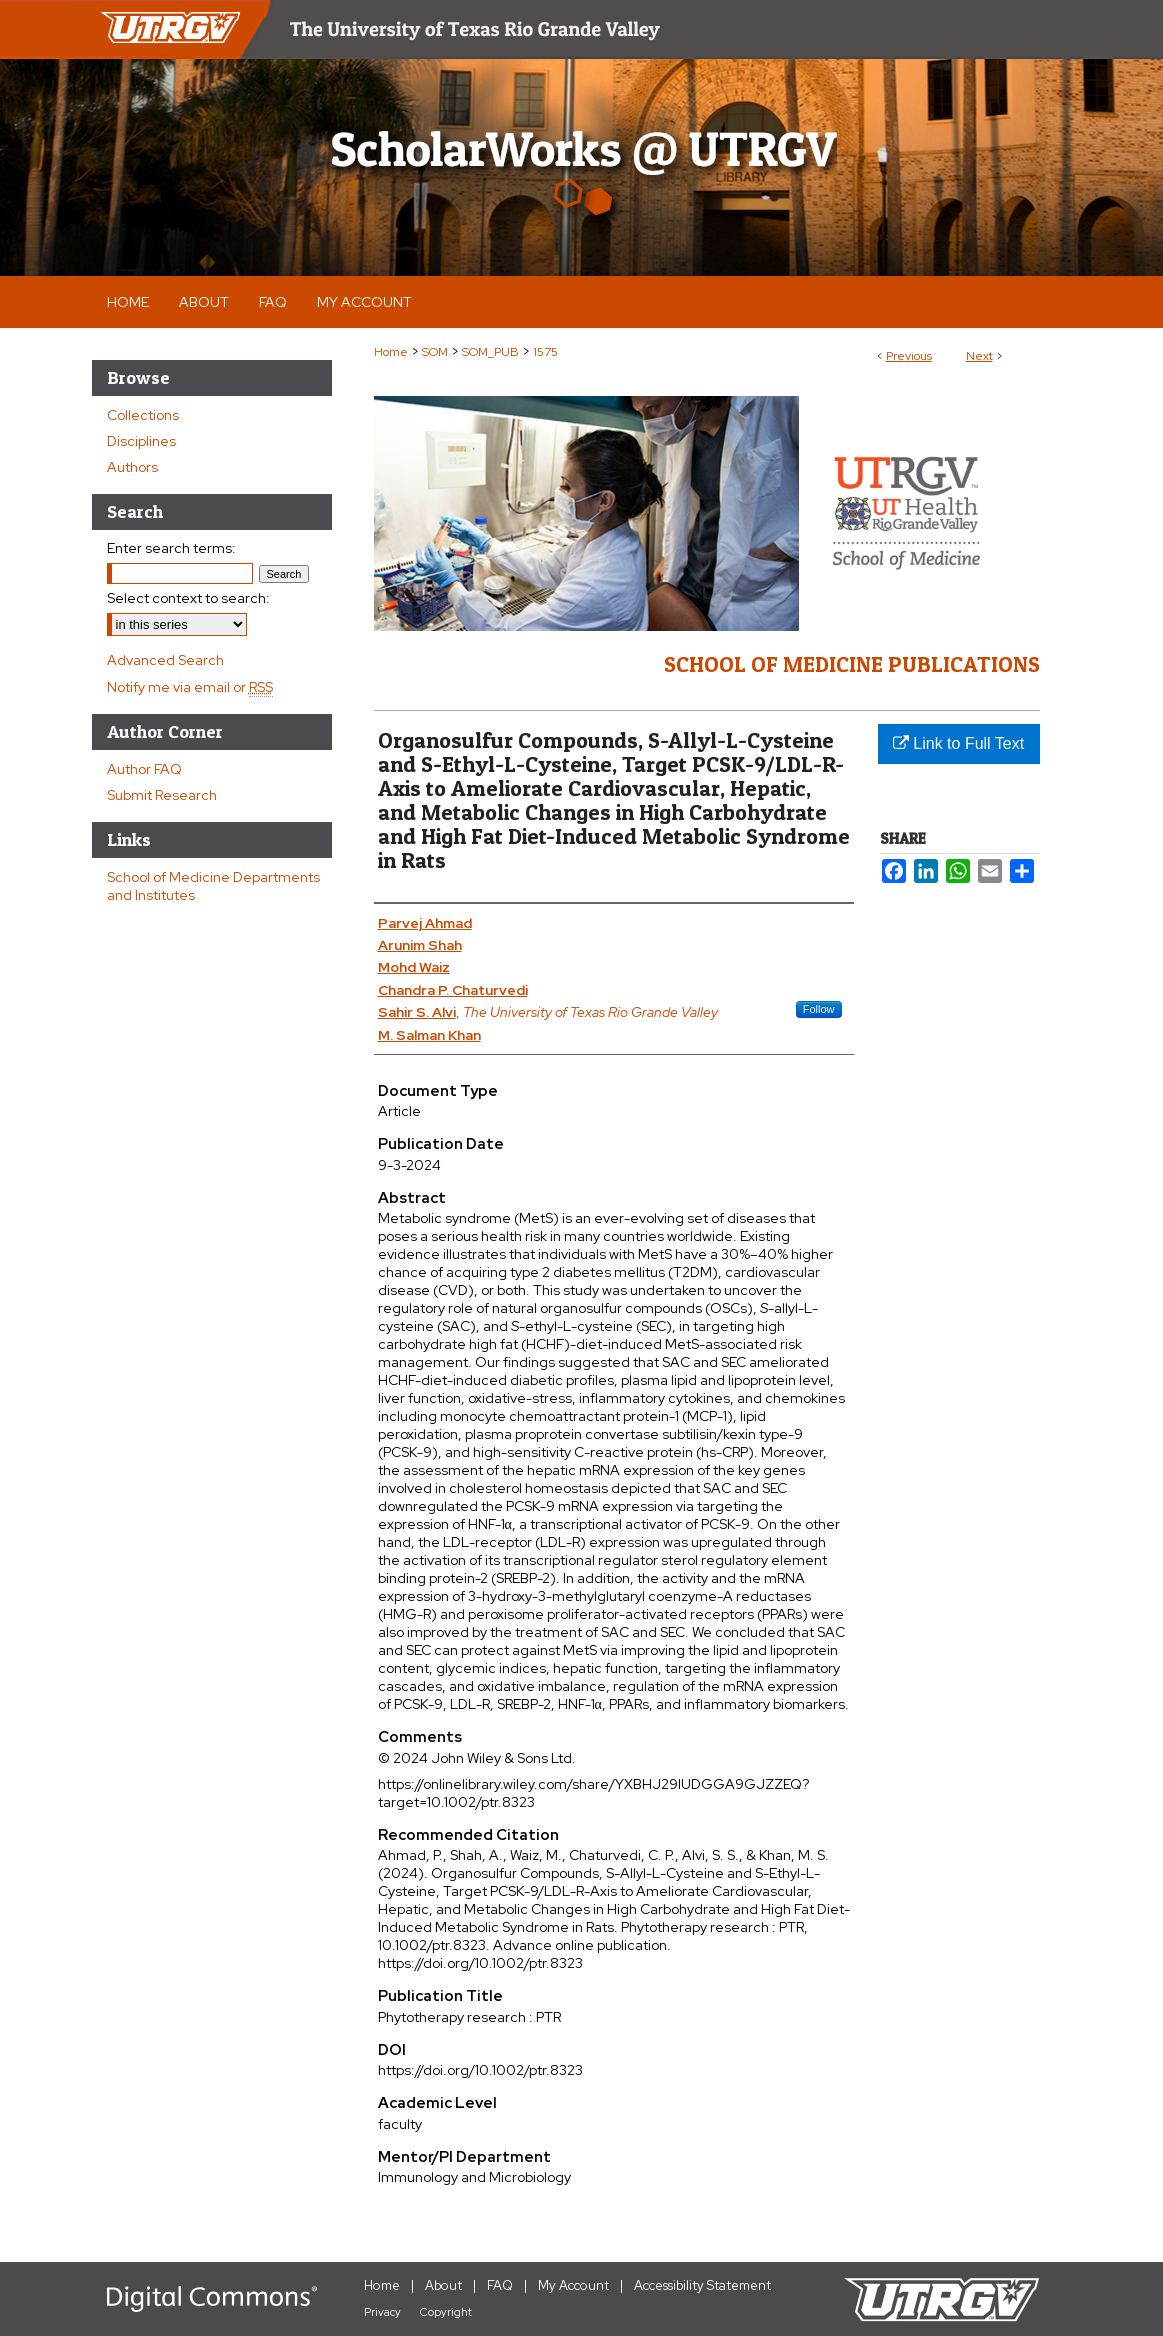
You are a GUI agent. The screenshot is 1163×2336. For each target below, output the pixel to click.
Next (979, 356)
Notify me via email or (190, 687)
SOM (435, 352)
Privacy (382, 2312)
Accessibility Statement (702, 2285)
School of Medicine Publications (852, 664)
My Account (573, 2285)
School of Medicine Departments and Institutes (213, 886)
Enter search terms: (171, 548)
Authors (132, 467)
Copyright (446, 2312)
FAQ (500, 2285)
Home (391, 352)
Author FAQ (144, 769)
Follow (819, 1009)
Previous (909, 356)
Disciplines (141, 441)
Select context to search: (188, 598)
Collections (143, 415)
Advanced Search (165, 660)
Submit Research (162, 795)
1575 (545, 352)
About (443, 2285)
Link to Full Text (958, 743)
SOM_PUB (490, 352)
